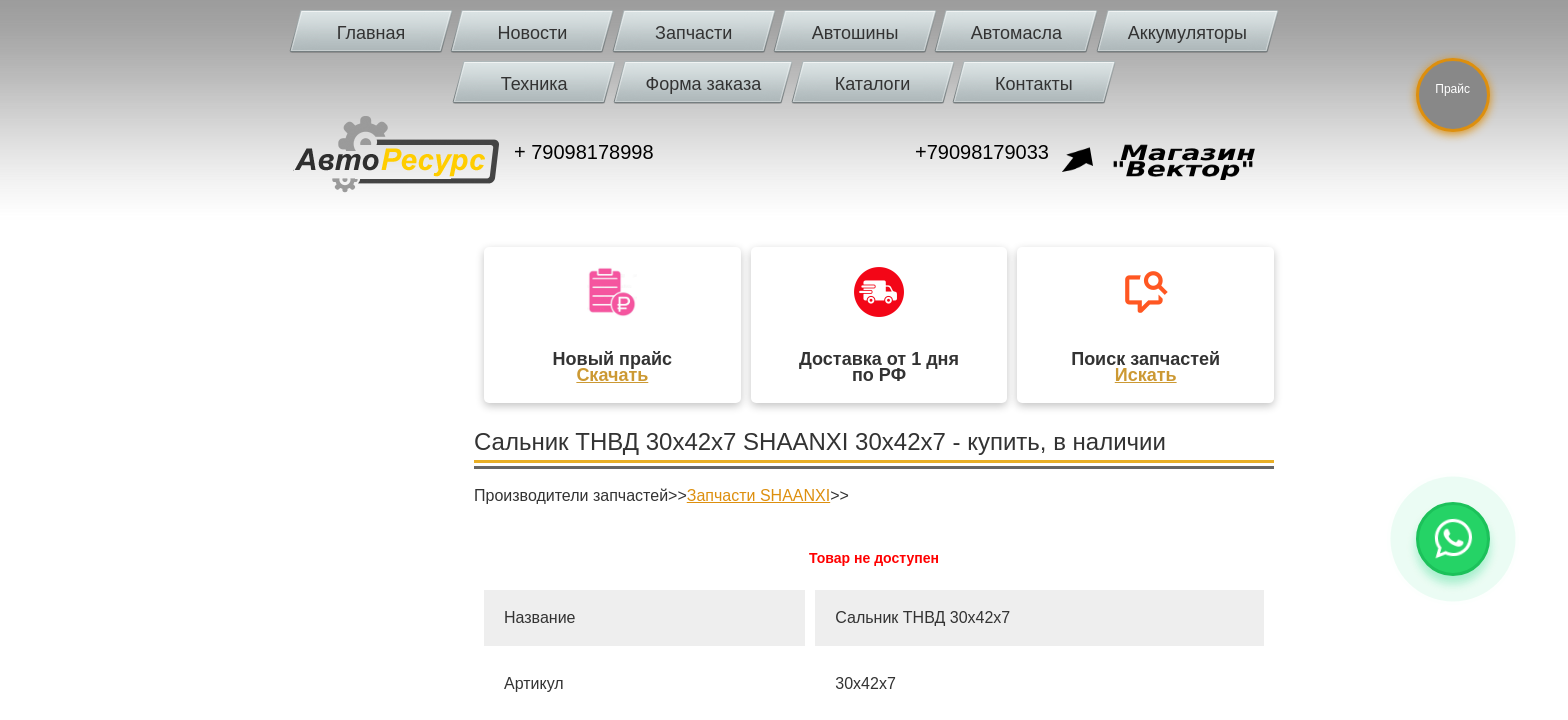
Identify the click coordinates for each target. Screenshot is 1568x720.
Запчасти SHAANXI (758, 495)
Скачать (612, 375)
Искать (1146, 375)
